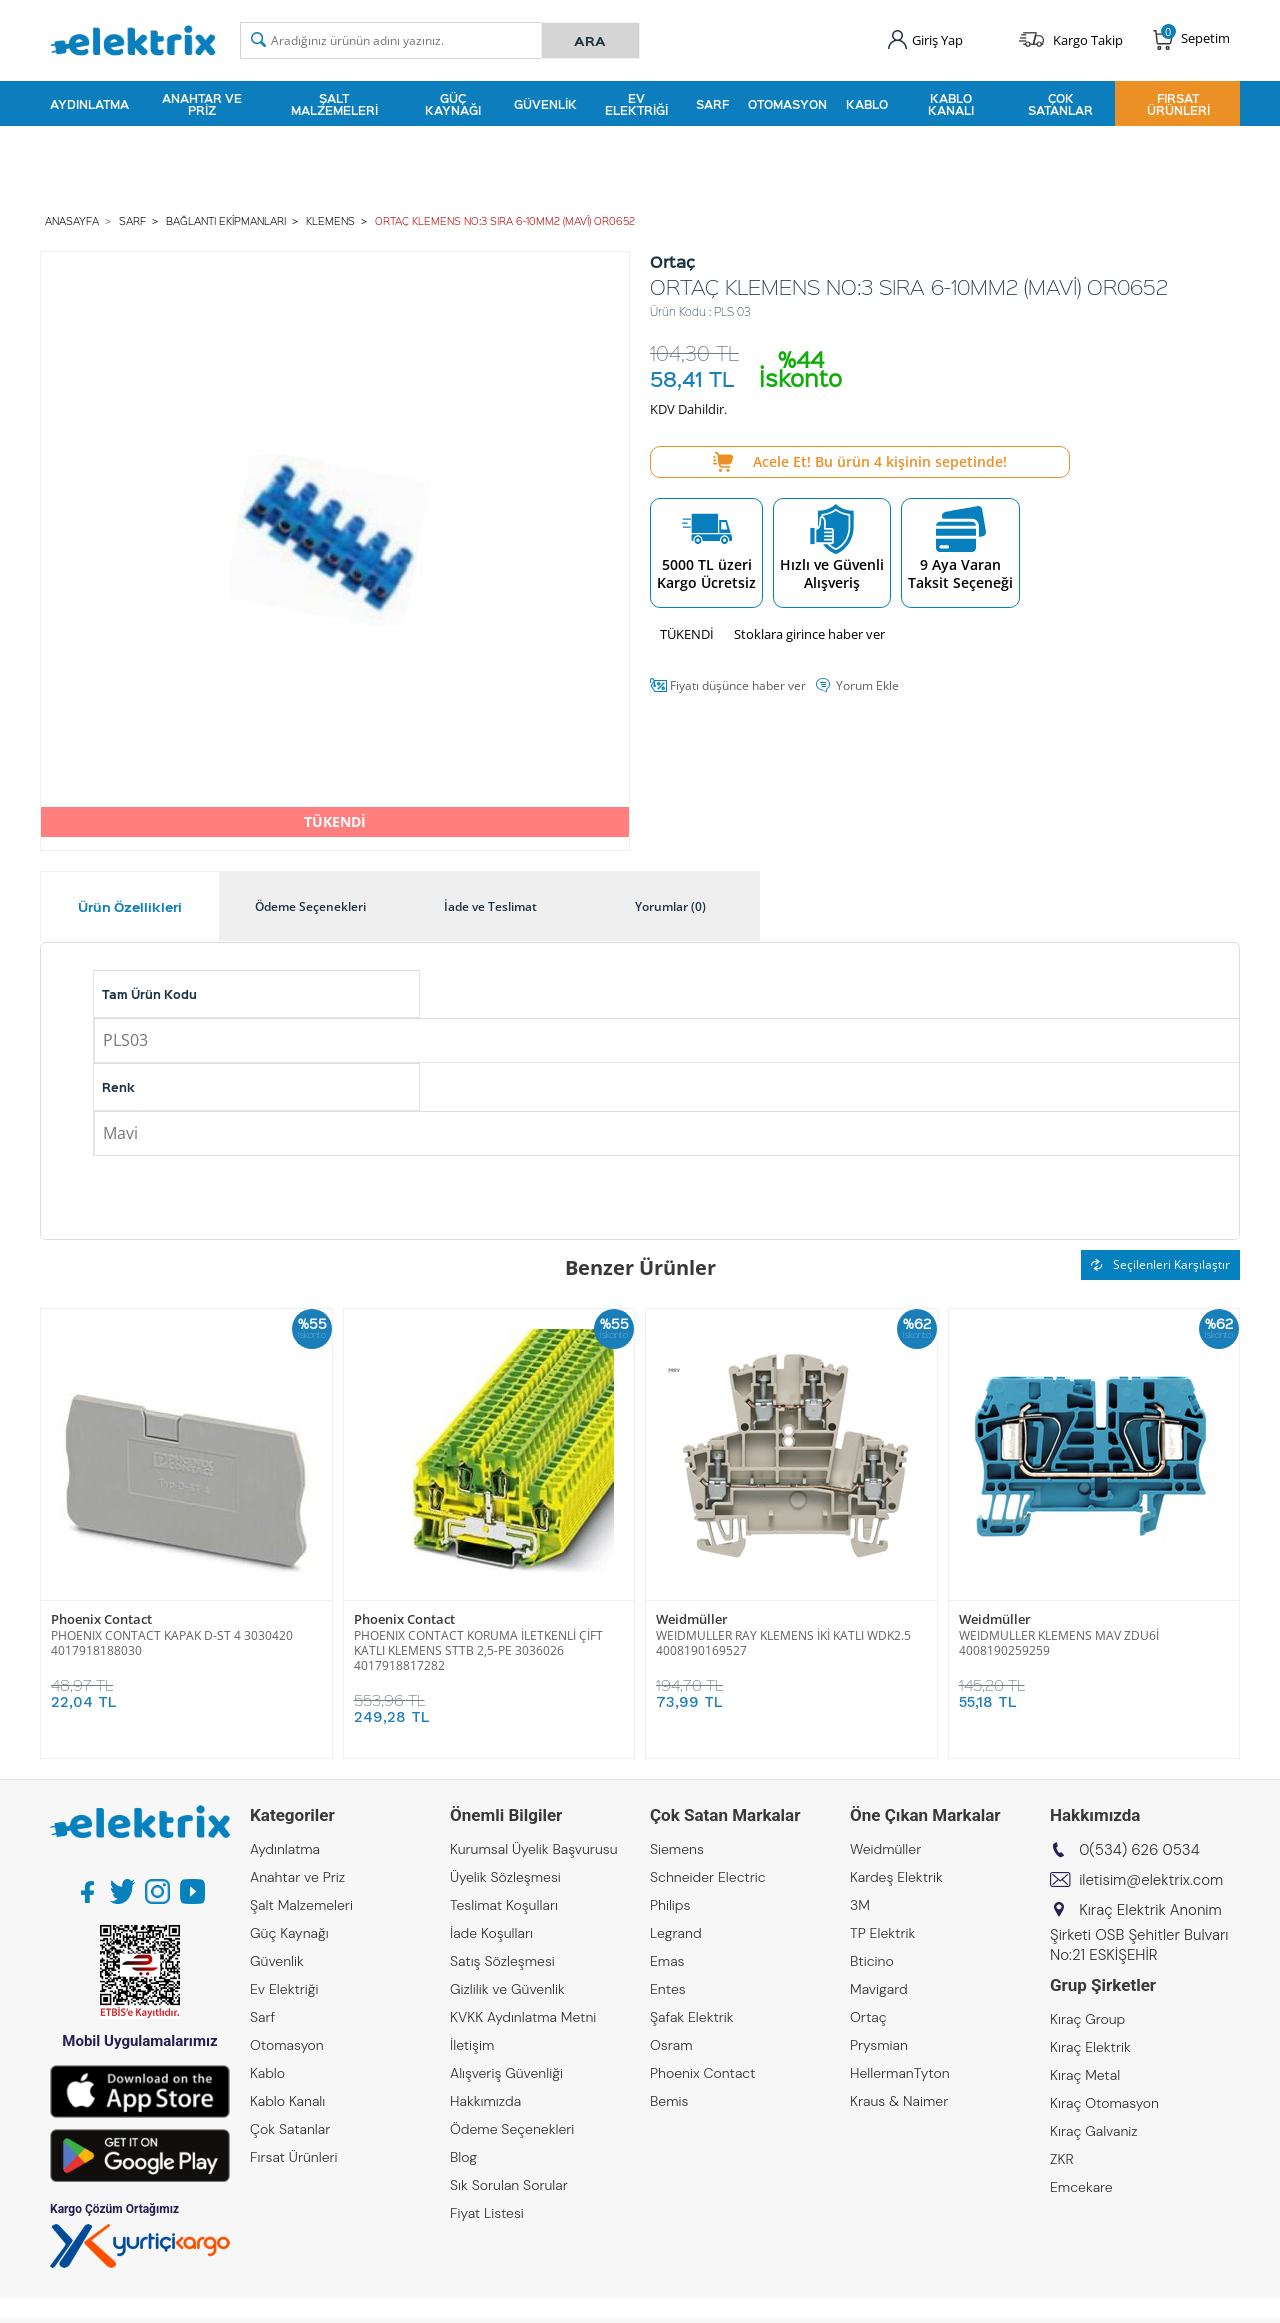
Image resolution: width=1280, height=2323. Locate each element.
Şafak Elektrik (692, 2017)
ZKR (1062, 2159)
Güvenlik (545, 104)
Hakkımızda (485, 2101)
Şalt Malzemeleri (334, 104)
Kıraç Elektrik (1090, 2047)
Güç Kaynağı (453, 104)
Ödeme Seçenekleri (512, 2129)
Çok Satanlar (1060, 104)
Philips (670, 1905)
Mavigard (879, 1989)
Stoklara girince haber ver (809, 634)
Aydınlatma (89, 104)
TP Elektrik (882, 1933)
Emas (667, 1961)
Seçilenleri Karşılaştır (1160, 1264)
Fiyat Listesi (487, 2213)
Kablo (867, 104)
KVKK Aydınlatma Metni (523, 2017)
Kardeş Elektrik (896, 1877)
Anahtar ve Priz (202, 104)
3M (860, 1905)
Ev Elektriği (636, 104)
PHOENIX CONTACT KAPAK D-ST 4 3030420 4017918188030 (172, 1643)
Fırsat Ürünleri (1178, 104)
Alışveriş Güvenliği (506, 2073)
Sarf (712, 104)
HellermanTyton (900, 2073)
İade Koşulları (491, 1933)
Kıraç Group (1087, 2019)
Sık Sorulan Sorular (509, 2185)
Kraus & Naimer (899, 2101)
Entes (668, 1989)
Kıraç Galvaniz (1094, 2131)
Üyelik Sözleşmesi (505, 1877)
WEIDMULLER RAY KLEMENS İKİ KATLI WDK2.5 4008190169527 (783, 1643)
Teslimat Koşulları (504, 1905)
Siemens (677, 1849)
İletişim (472, 2045)
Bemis (669, 2101)
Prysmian (879, 2045)
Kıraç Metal (1085, 2075)
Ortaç (868, 2017)
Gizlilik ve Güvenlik (507, 1989)
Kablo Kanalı (951, 104)
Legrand (676, 1933)
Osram (671, 2045)
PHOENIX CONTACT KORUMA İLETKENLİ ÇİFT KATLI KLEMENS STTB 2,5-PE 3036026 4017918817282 (478, 1650)
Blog (463, 2157)
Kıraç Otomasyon (1104, 2103)
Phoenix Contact (101, 1619)
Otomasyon (787, 104)
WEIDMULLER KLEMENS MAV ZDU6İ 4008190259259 (1059, 1643)
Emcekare (1081, 2187)
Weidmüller (692, 1619)
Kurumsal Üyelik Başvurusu (534, 1849)
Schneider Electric (708, 1877)
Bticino (872, 1961)
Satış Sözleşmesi (502, 1961)
